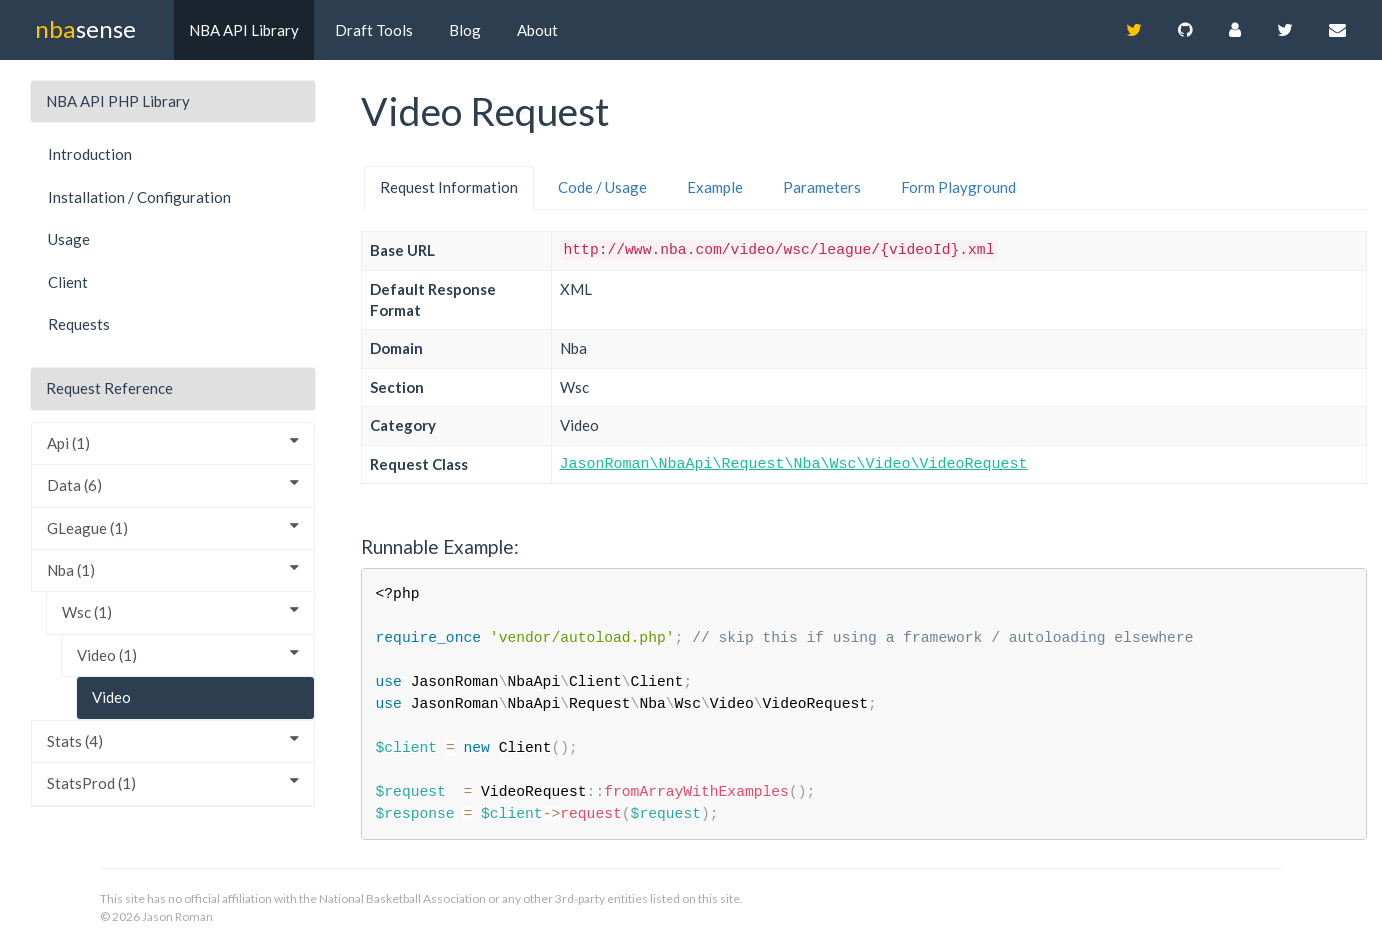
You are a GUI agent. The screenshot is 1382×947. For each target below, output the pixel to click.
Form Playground (958, 187)
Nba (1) (173, 569)
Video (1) (188, 654)
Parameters (822, 187)
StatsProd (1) (173, 782)
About (537, 30)
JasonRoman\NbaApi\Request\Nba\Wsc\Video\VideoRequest (794, 464)
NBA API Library (244, 30)
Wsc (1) (180, 611)
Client (68, 282)
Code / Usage (602, 187)
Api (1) (173, 442)
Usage (69, 239)
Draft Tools (374, 30)
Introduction (90, 154)
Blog (465, 30)
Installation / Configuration (139, 197)
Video (111, 697)
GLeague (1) (173, 527)
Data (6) (173, 484)
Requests (79, 324)
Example (715, 187)
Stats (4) (173, 740)
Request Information (449, 187)
